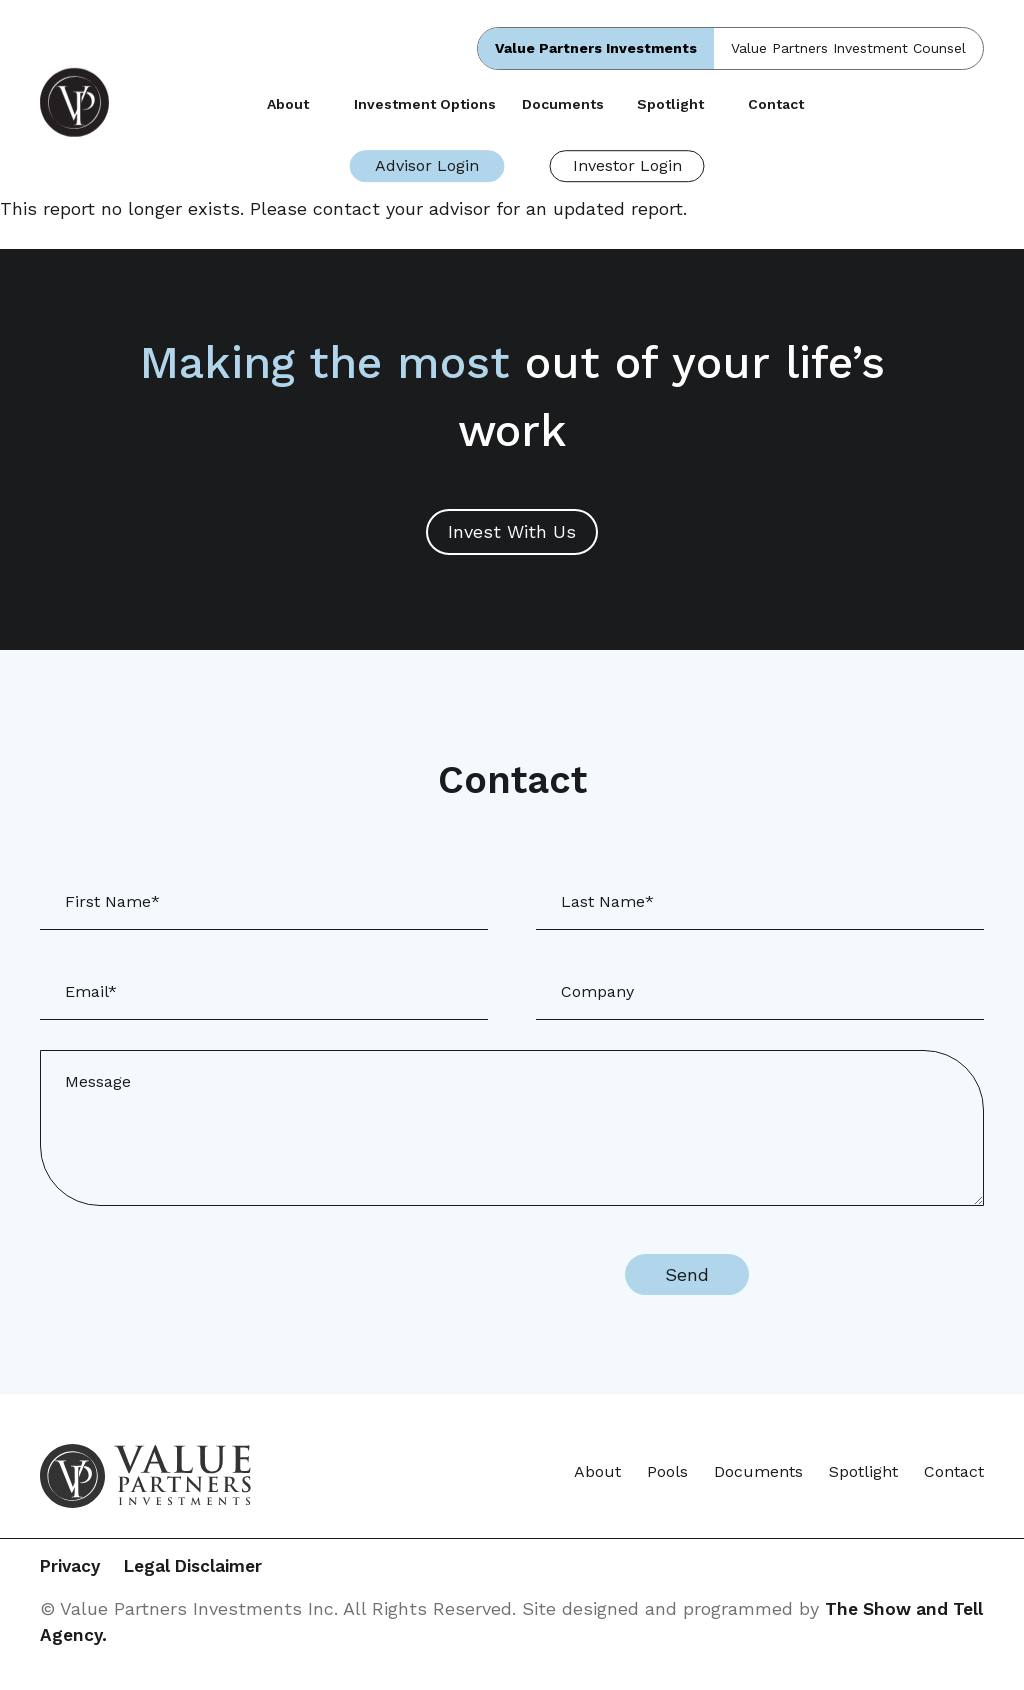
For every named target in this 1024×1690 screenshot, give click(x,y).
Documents (563, 104)
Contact (776, 104)
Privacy (72, 1567)
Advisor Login (427, 165)
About (288, 104)
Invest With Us (512, 531)
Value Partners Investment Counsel (848, 48)
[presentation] (428, 1275)
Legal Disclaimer (217, 1567)
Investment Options (425, 104)
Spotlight (670, 104)
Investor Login (627, 165)
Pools (667, 1471)
